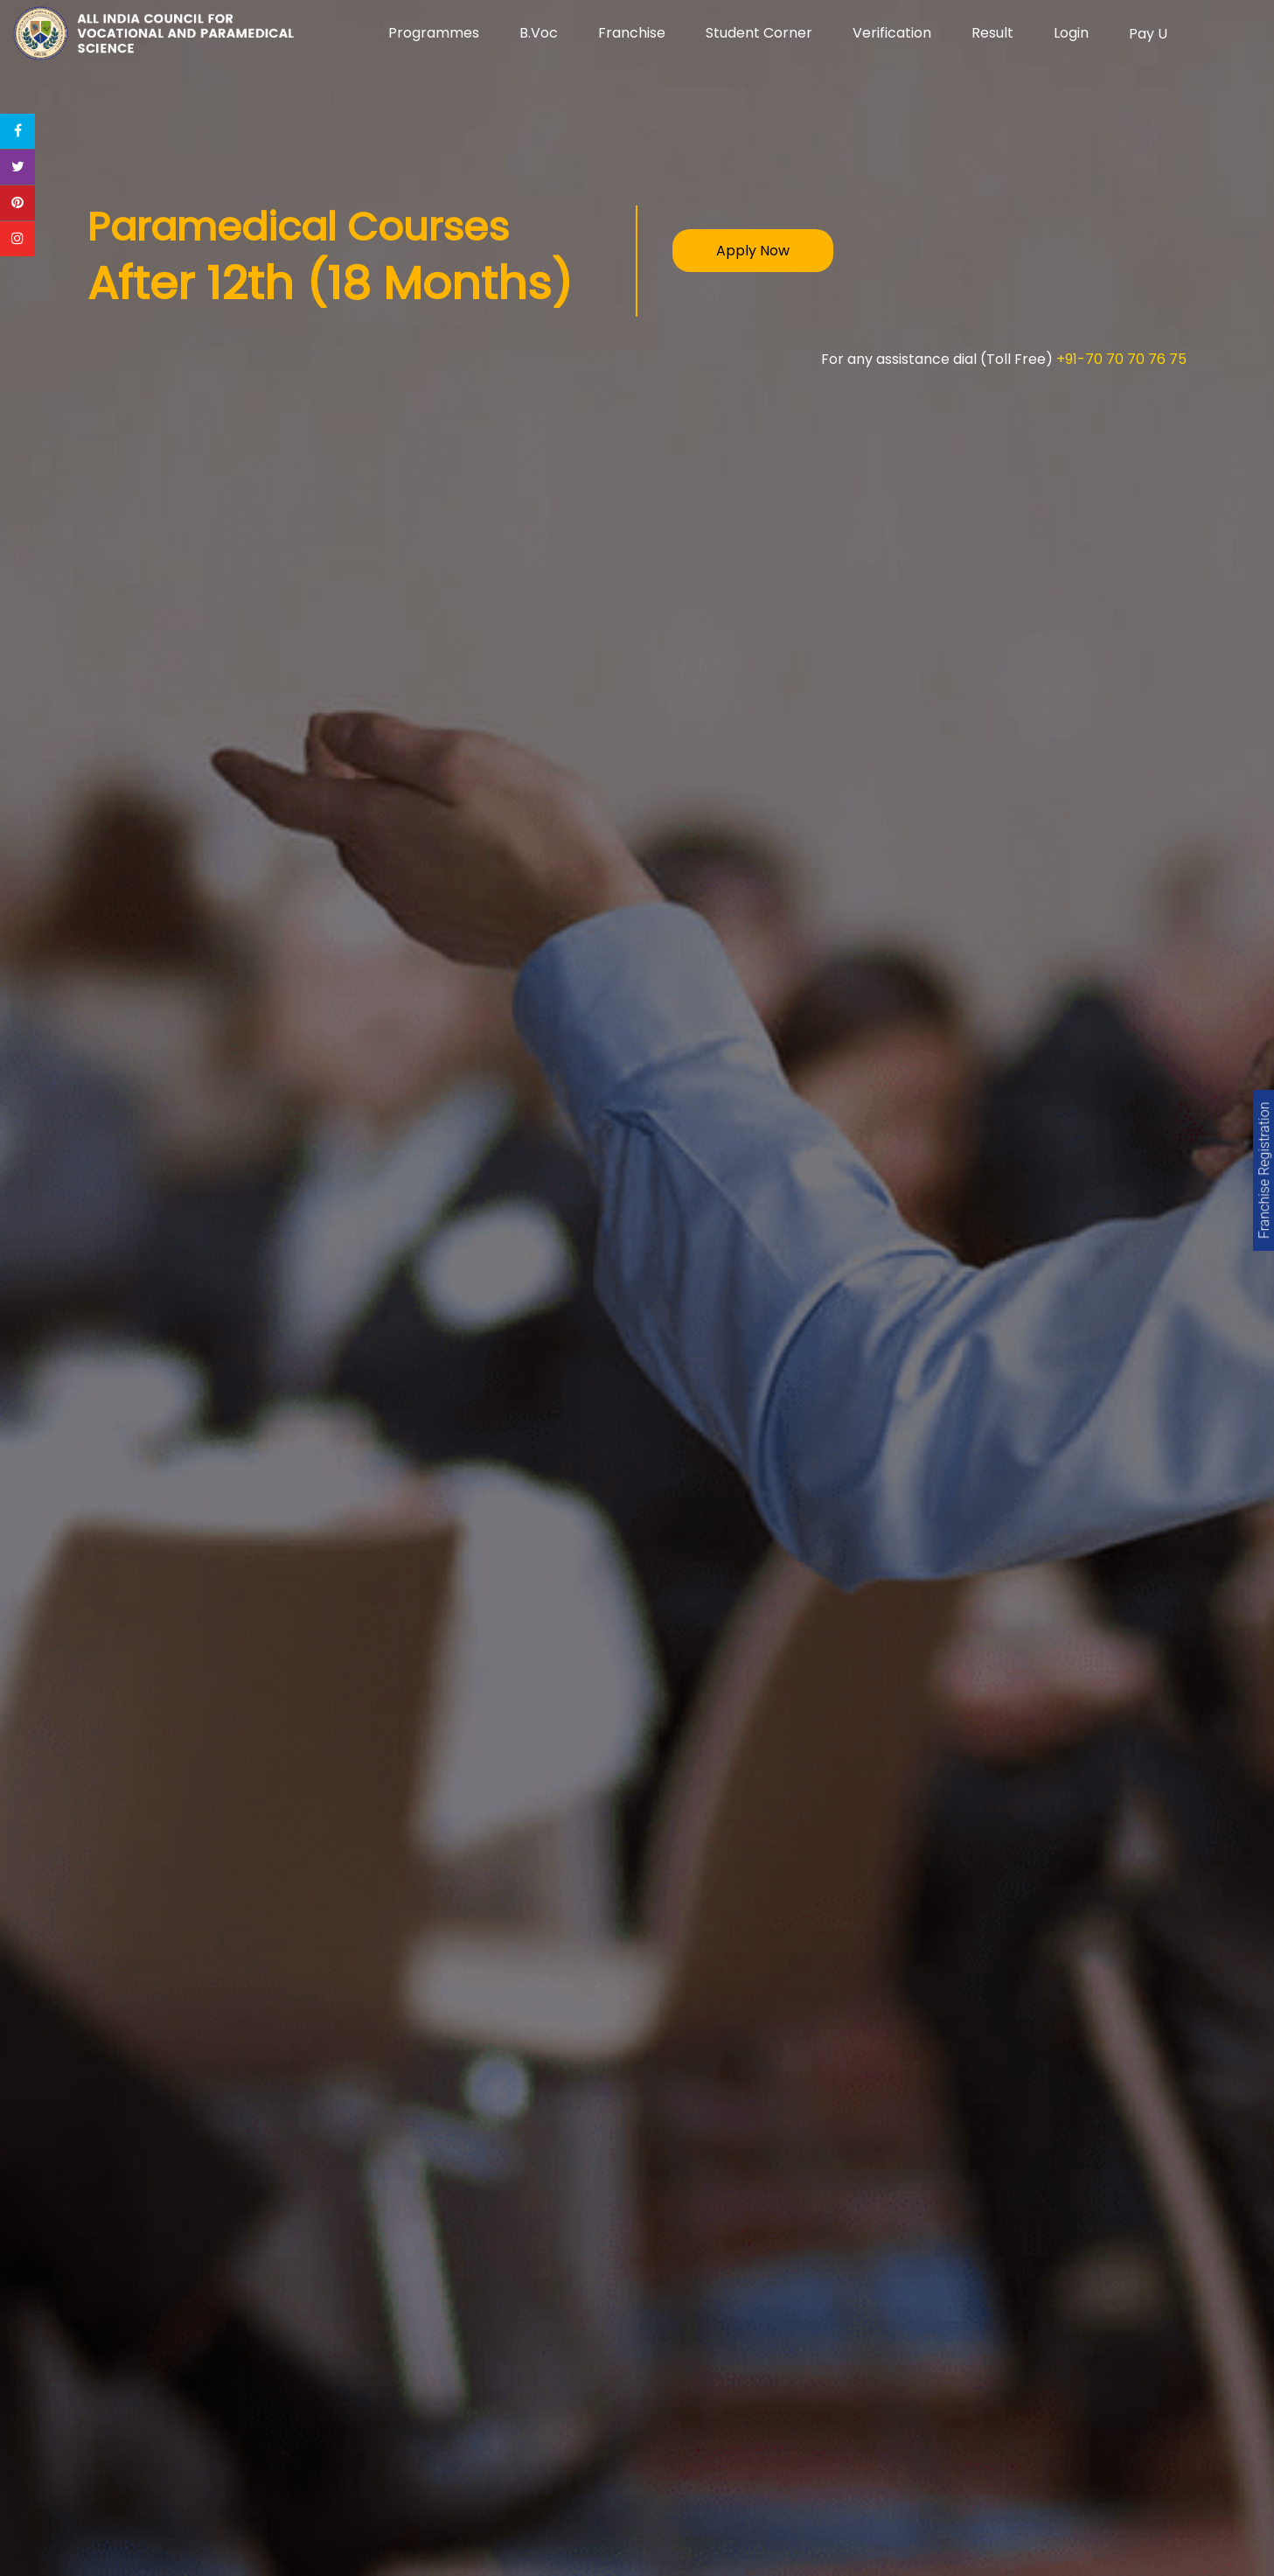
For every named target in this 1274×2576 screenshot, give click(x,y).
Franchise (631, 33)
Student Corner (759, 33)
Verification (892, 33)
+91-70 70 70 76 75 (1121, 359)
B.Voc (538, 33)
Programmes (433, 33)
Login (1071, 33)
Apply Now (753, 251)
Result (992, 33)
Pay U (1148, 34)
